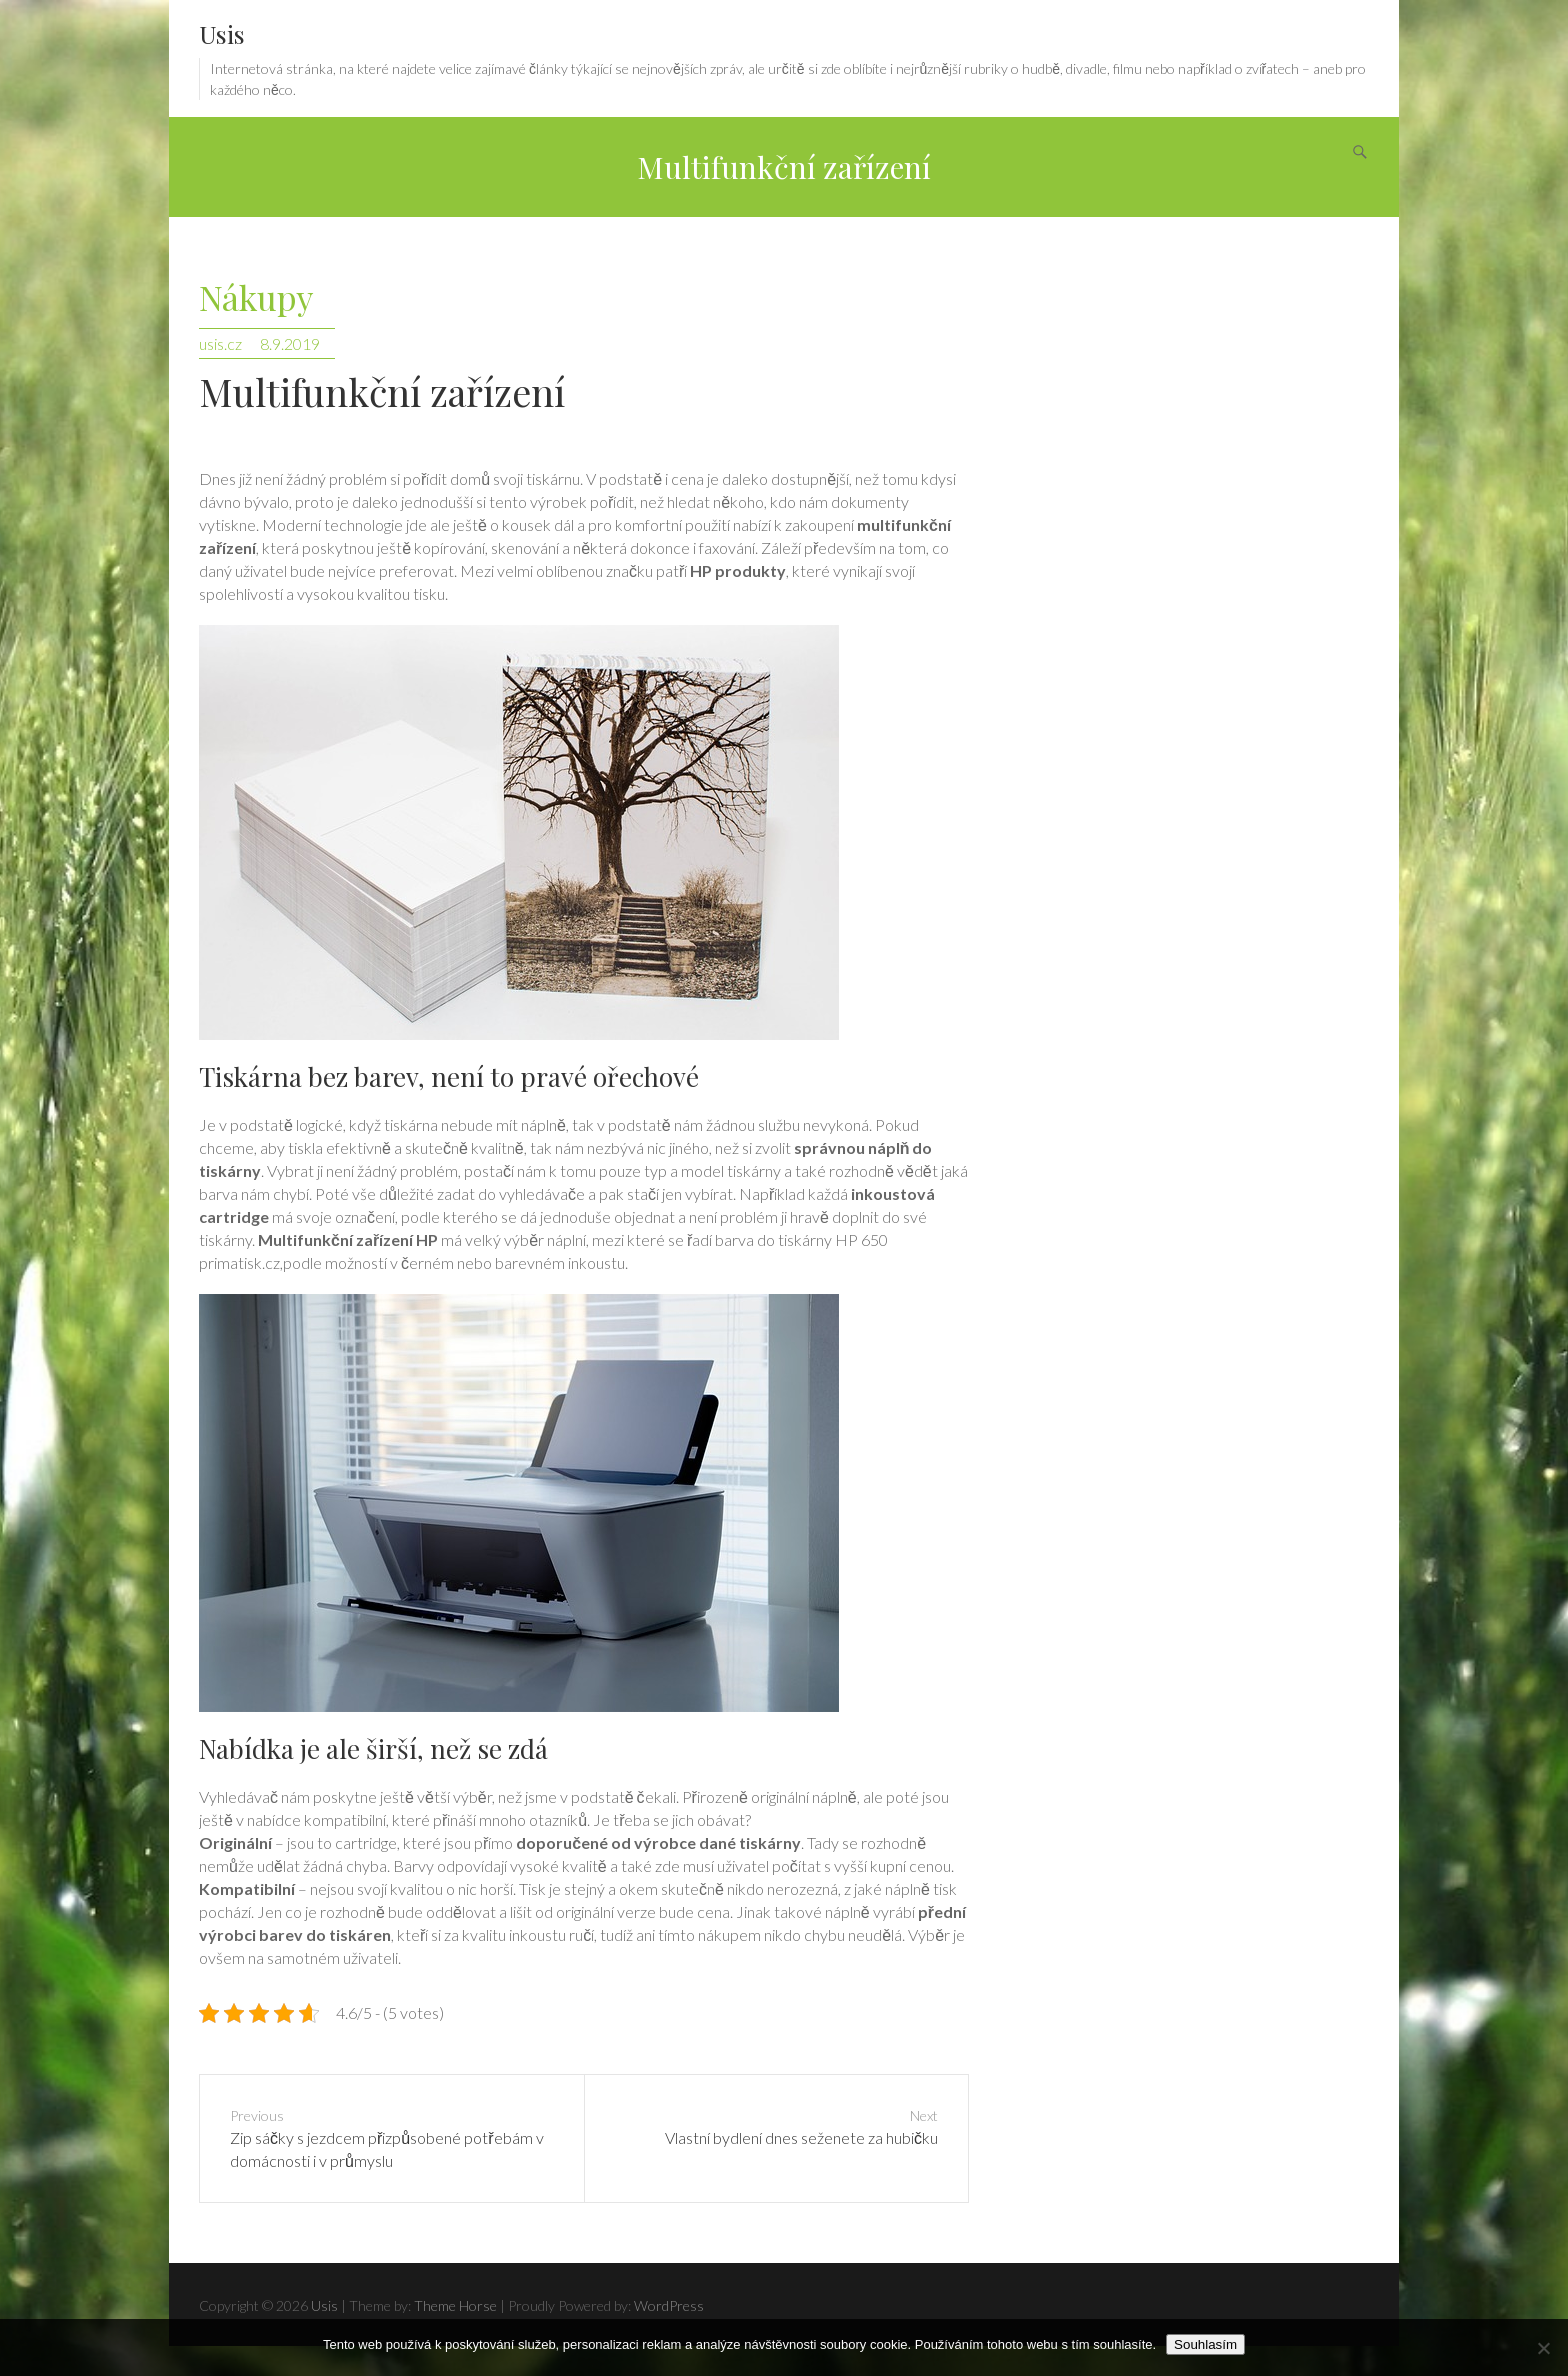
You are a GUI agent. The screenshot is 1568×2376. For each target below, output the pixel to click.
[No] (1543, 2348)
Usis (222, 33)
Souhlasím (1205, 2344)
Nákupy (256, 298)
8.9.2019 (290, 343)
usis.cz (220, 343)
